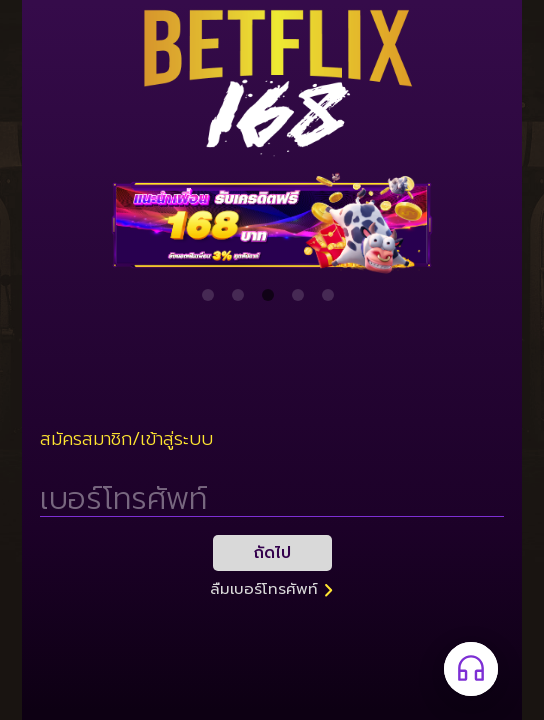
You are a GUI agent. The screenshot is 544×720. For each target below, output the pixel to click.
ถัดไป (272, 553)
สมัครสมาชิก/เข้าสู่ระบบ (126, 439)
